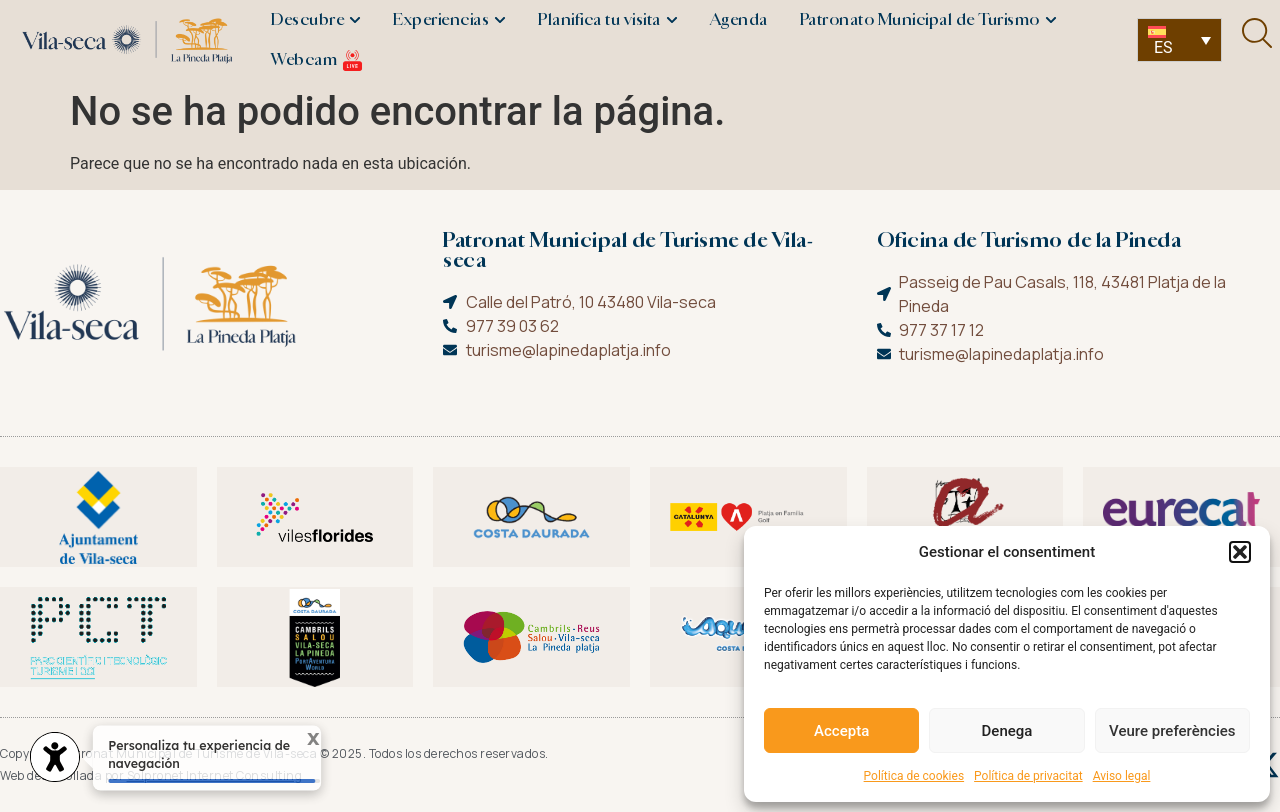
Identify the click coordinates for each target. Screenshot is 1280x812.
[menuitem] (1180, 40)
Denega (1007, 731)
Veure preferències (1172, 731)
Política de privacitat (1028, 776)
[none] (1180, 40)
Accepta (841, 731)
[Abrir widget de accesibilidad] (55, 759)
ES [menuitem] (1163, 47)
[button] (1240, 552)
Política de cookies (914, 776)
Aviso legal (1122, 776)
